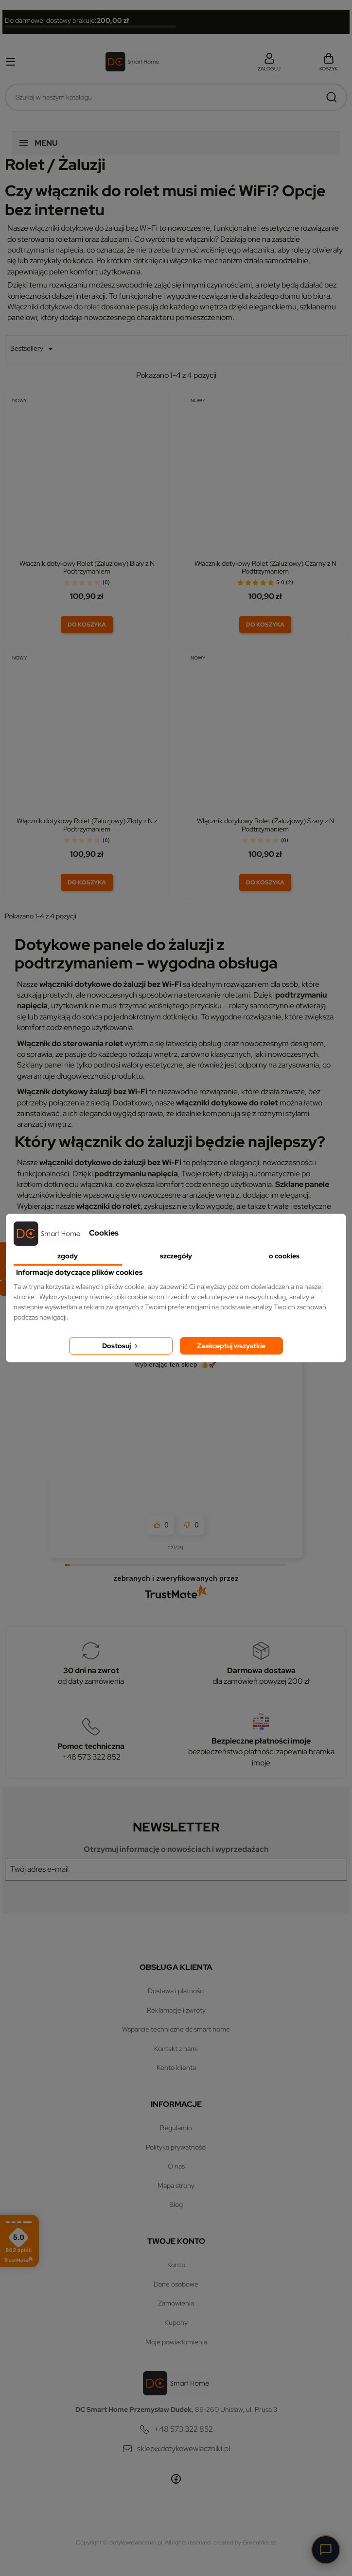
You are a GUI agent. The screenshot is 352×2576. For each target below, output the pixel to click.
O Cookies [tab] (284, 1256)
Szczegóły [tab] (176, 1256)
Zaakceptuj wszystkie (231, 1345)
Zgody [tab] (67, 1256)
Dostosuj (121, 1345)
